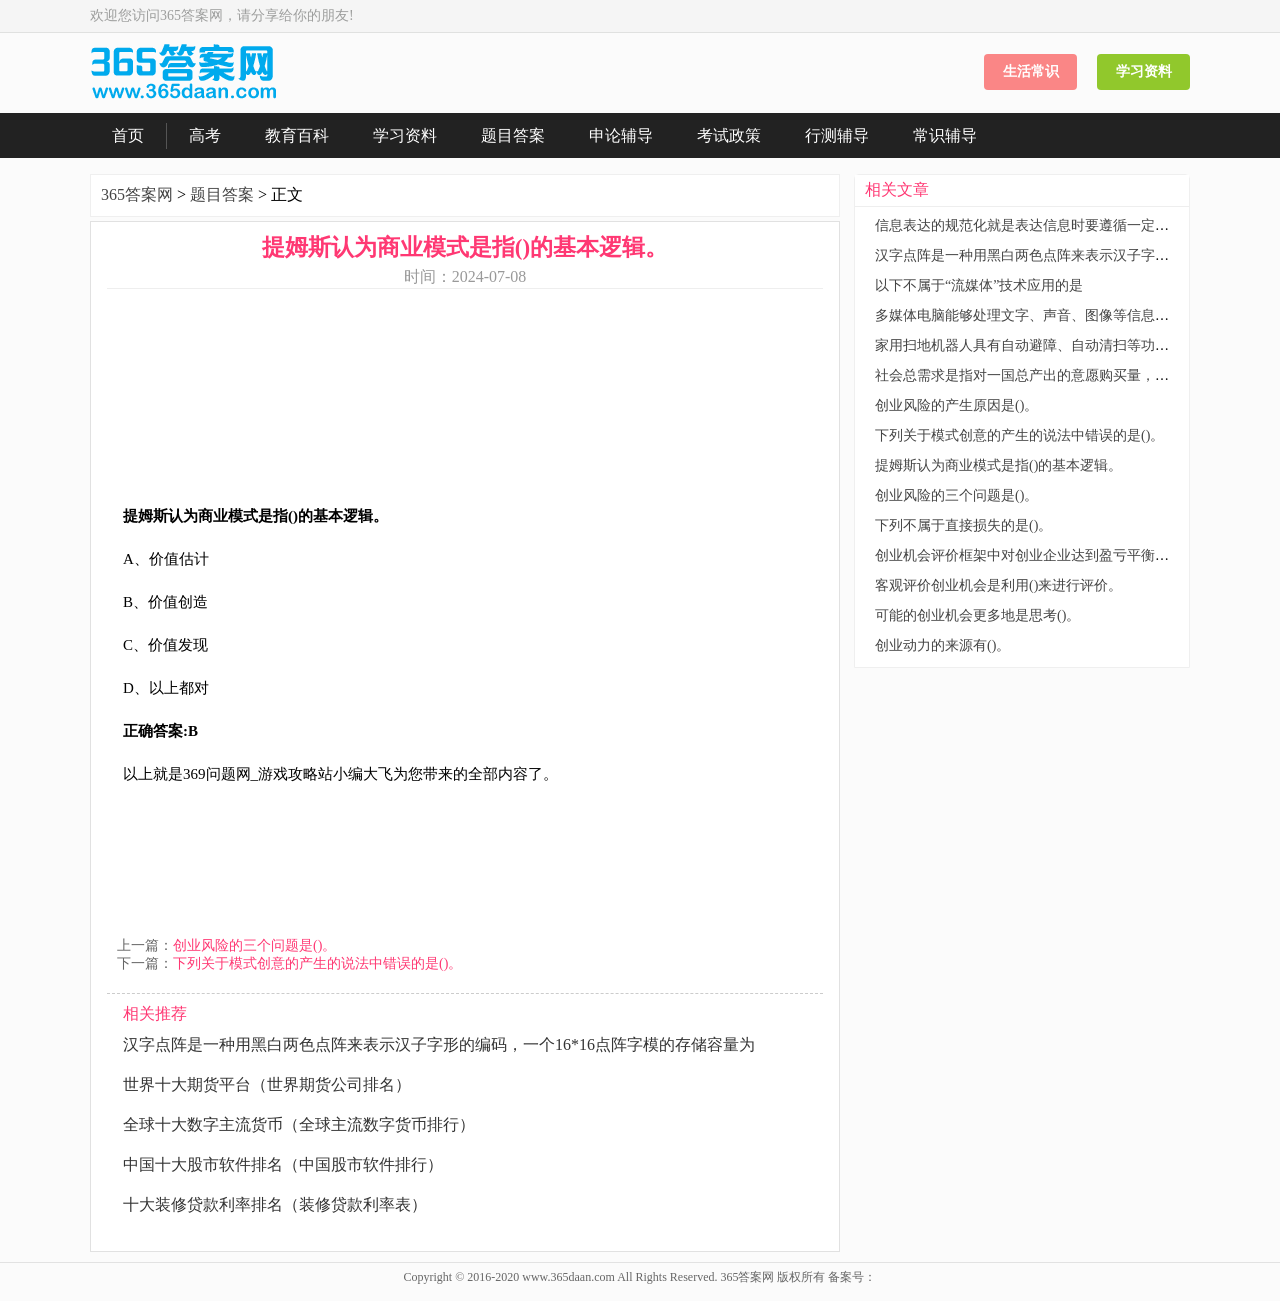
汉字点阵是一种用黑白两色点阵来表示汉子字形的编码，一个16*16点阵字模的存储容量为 (439, 1044)
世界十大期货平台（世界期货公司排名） (267, 1084)
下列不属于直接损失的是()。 (963, 525)
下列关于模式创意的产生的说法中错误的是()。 (317, 963)
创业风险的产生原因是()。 (956, 405)
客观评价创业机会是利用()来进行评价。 (998, 585)
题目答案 (513, 135)
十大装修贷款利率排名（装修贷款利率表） (275, 1204)
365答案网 (137, 194)
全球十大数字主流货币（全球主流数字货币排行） (299, 1124)
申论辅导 (621, 135)
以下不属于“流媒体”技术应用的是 (979, 285)
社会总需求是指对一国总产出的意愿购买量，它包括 (1036, 375)
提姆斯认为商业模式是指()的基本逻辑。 (998, 465)
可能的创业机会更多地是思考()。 (977, 615)
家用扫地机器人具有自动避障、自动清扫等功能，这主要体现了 (1071, 345)
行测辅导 (837, 135)
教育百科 (297, 135)
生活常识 (1031, 71)
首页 (128, 135)
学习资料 (1144, 71)
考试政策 (729, 135)
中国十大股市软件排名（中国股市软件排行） (283, 1164)
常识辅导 (945, 135)
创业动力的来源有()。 (942, 645)
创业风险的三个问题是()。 (254, 945)
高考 (205, 135)
